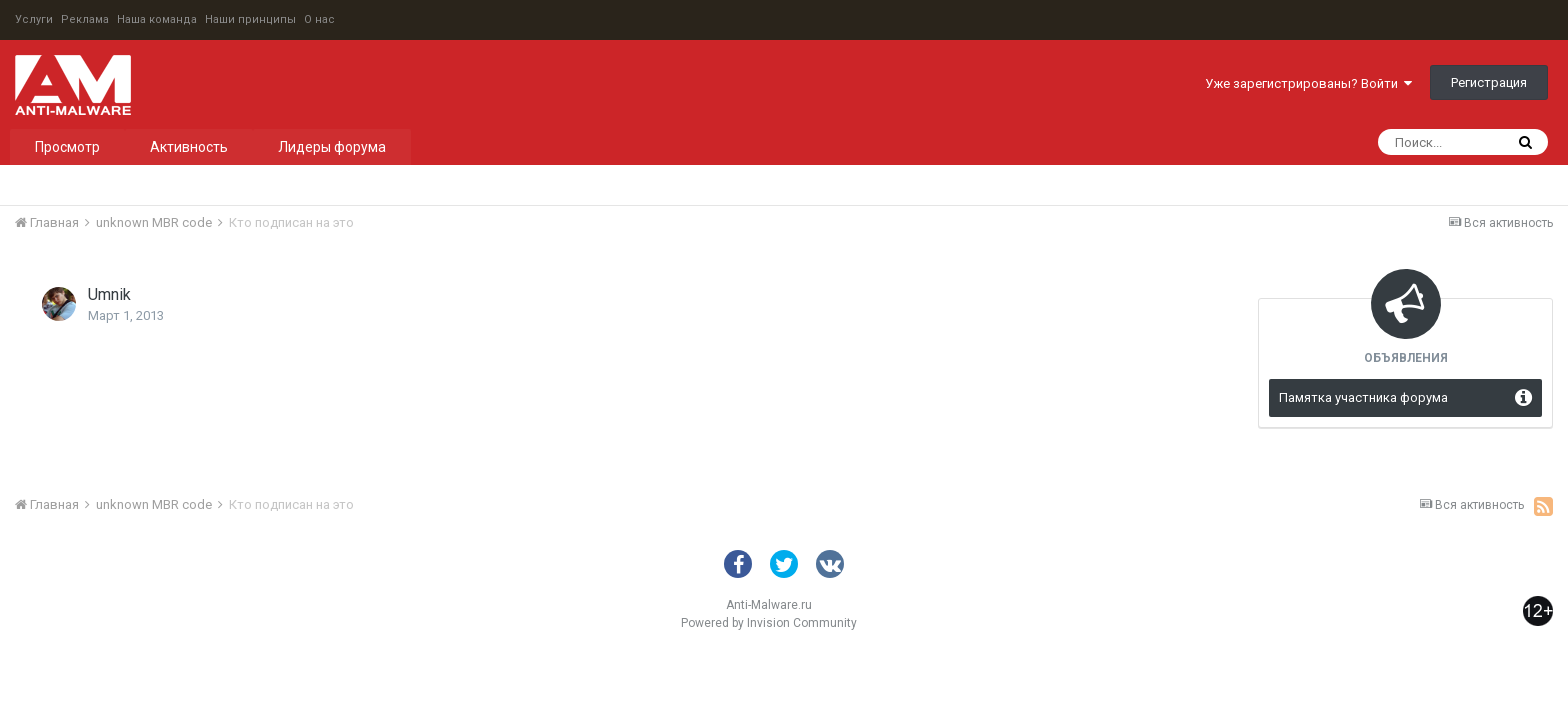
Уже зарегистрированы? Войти (1308, 83)
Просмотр (67, 147)
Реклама (85, 19)
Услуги (34, 19)
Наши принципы (250, 19)
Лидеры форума (332, 147)
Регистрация (1489, 82)
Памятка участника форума (1363, 397)
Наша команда (157, 19)
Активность (189, 147)
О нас (319, 19)
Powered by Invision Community (769, 623)
